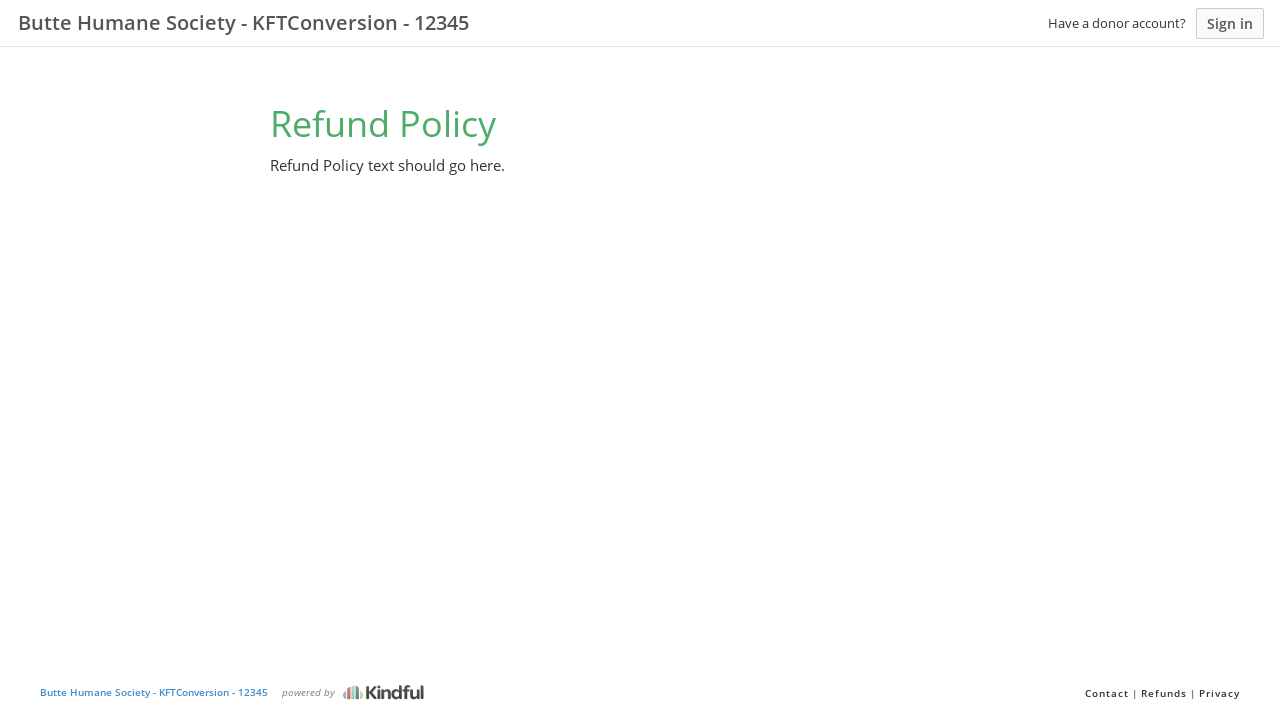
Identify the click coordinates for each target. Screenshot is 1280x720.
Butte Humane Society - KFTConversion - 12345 (154, 692)
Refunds (1164, 693)
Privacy (1219, 693)
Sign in (1230, 23)
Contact (1107, 693)
